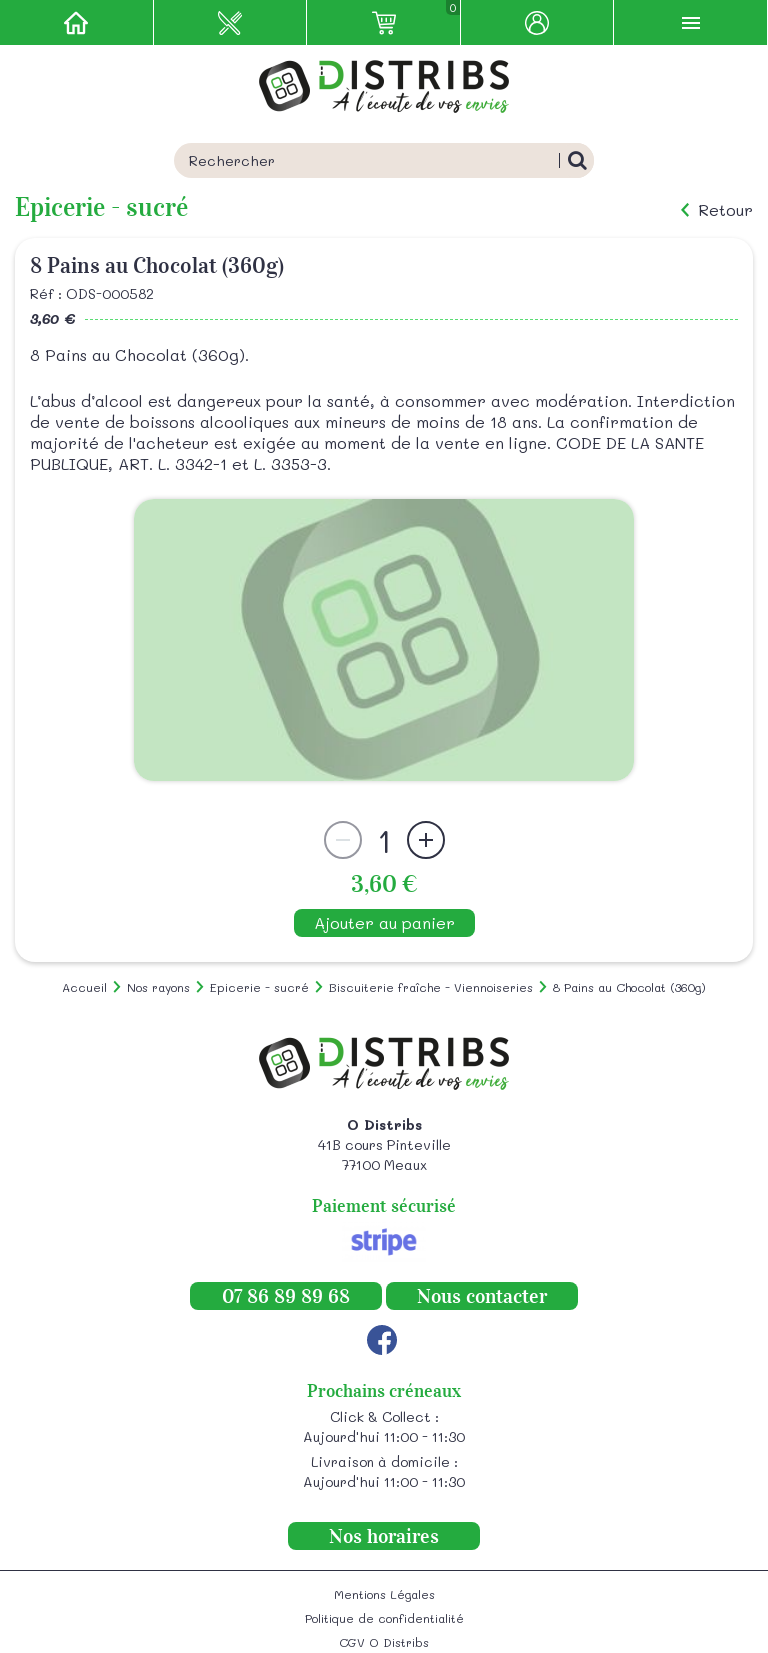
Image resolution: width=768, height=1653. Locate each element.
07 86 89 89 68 (286, 1296)
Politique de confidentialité (384, 1618)
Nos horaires (384, 1536)
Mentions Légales (384, 1594)
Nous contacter (482, 1296)
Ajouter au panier (384, 922)
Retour (725, 210)
